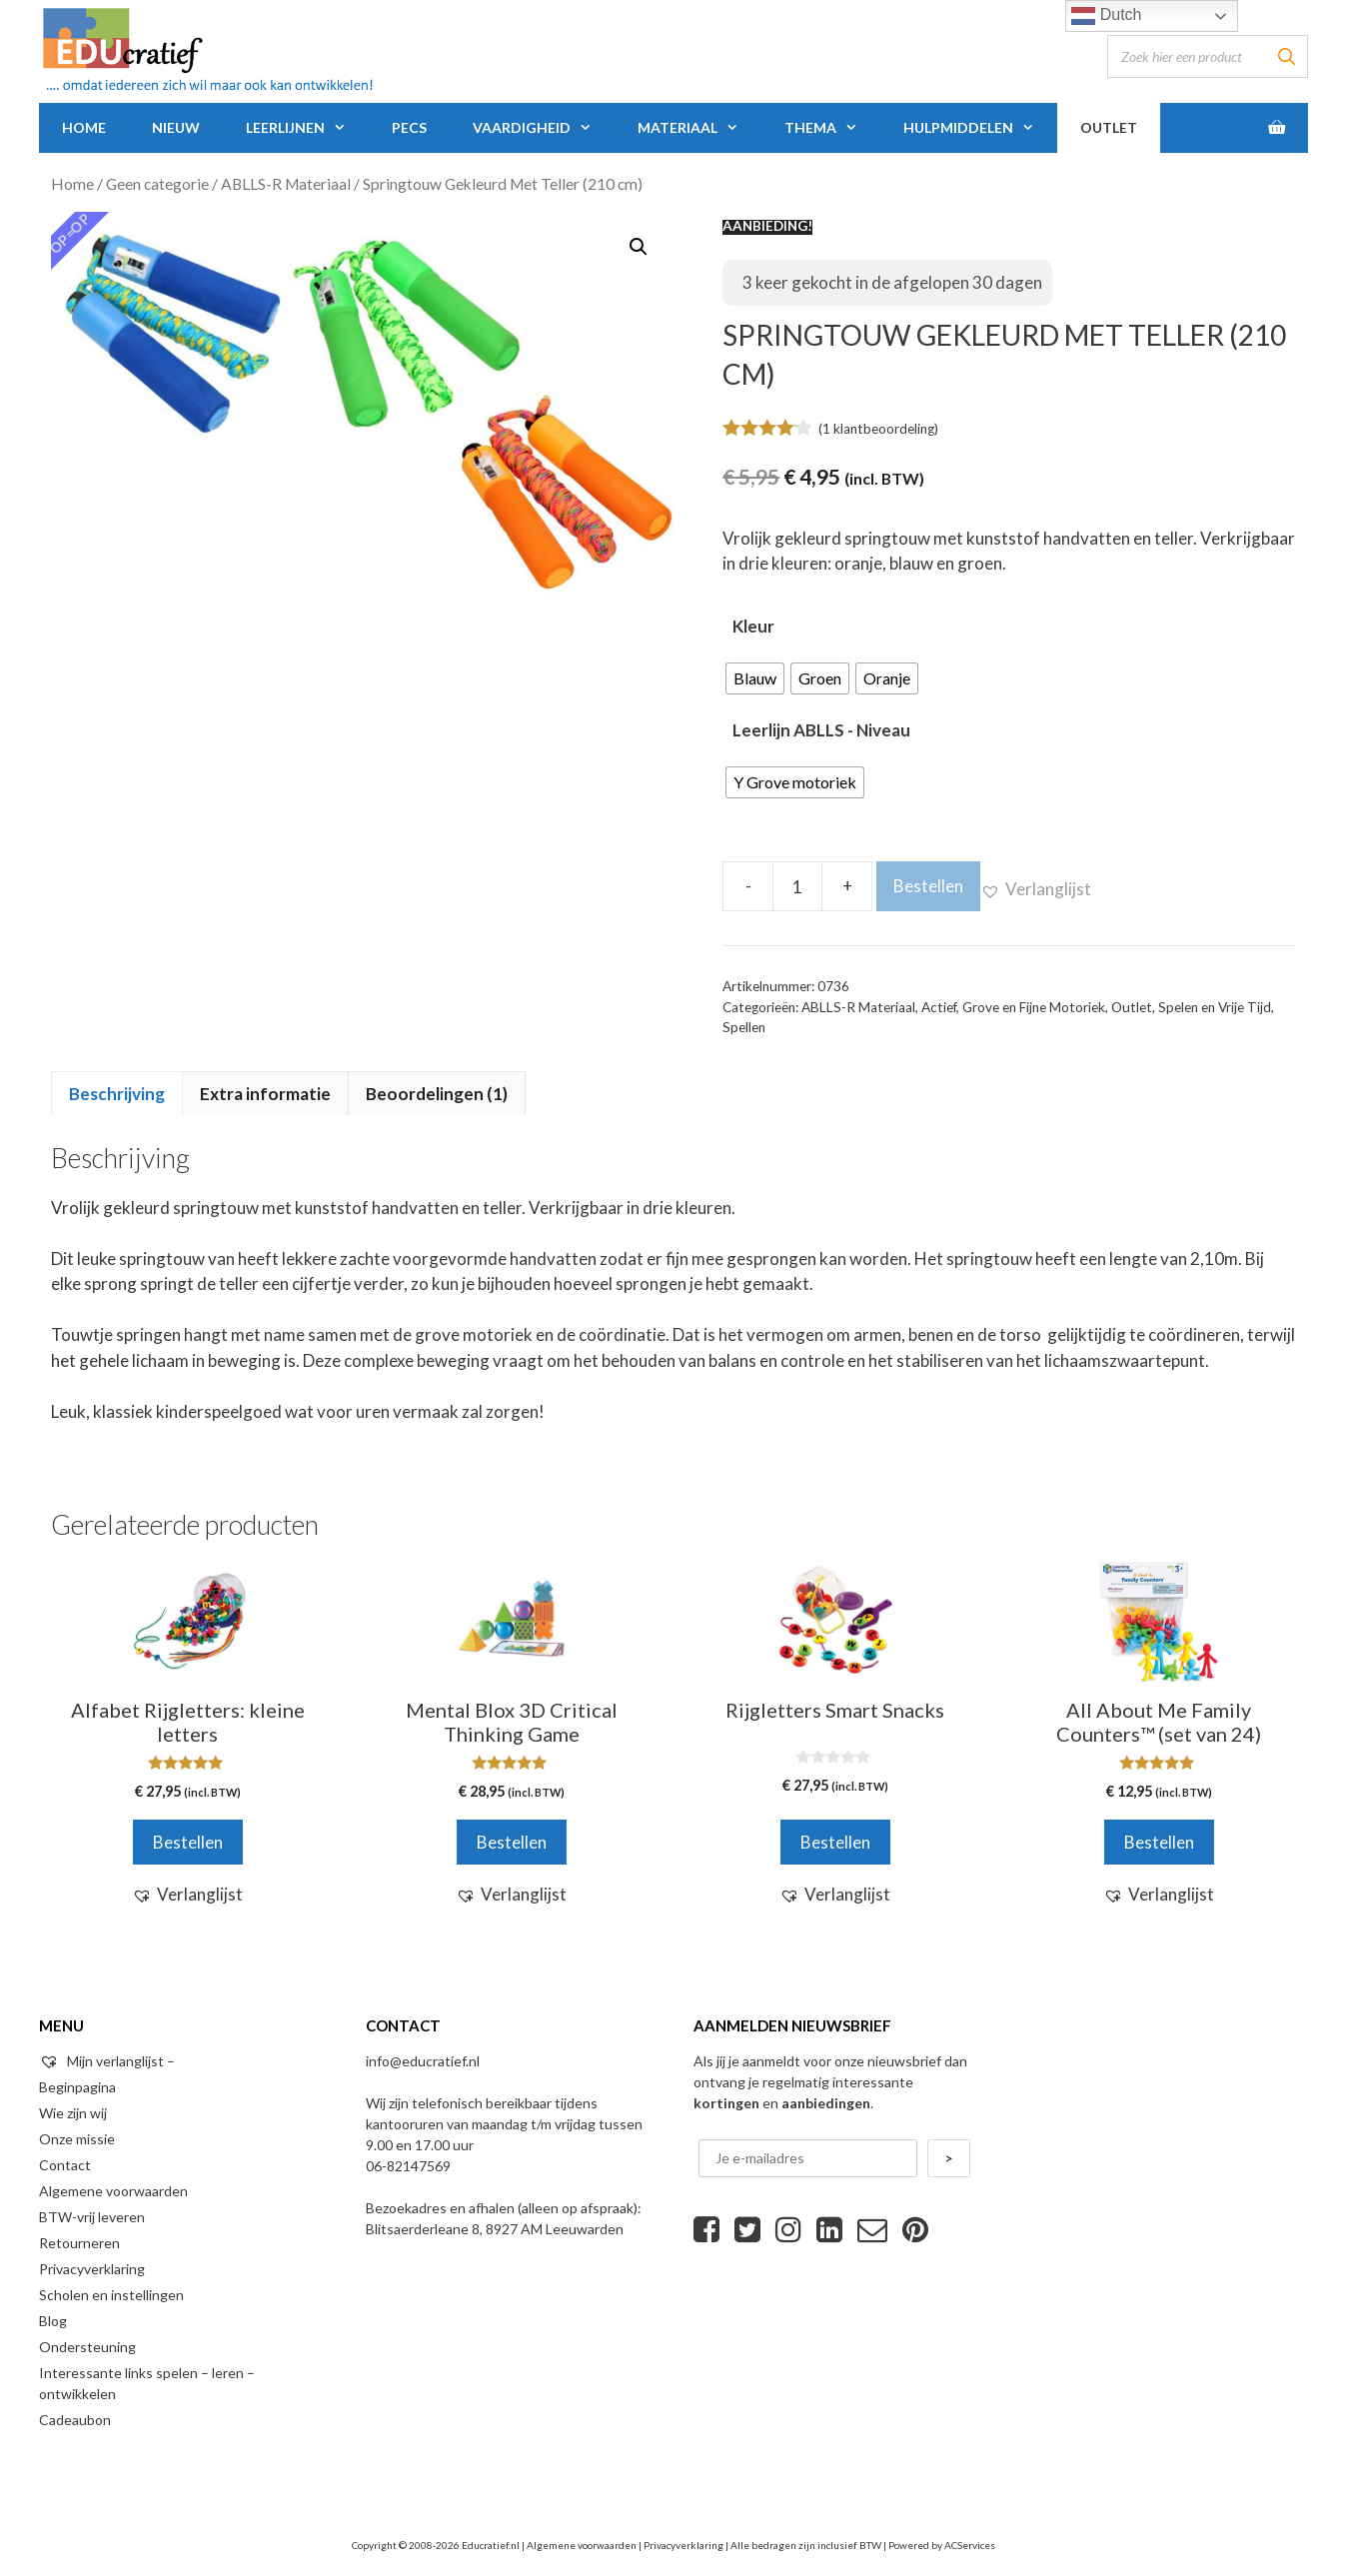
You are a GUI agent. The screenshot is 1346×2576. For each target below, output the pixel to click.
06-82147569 (408, 2165)
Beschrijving (117, 1093)
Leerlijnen (307, 128)
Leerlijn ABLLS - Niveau (821, 729)
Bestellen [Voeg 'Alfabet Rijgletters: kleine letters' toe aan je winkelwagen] (188, 1842)
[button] (1035, 889)
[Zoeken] (1287, 56)
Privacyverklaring (92, 2268)
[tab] (117, 1093)
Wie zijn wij (73, 2112)
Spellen (743, 1027)
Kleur (753, 626)
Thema (832, 128)
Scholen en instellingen (111, 2294)
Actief (938, 1007)
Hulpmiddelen (980, 128)
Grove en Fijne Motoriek (1033, 1007)
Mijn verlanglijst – (107, 2060)
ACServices (969, 2545)
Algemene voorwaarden (113, 2190)
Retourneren (79, 2242)
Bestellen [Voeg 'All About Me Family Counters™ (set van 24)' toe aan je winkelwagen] (1159, 1842)
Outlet (1108, 127)
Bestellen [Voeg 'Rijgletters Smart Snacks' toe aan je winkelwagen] (835, 1842)
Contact (65, 2164)
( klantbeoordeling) (878, 429)
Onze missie (77, 2138)
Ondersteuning (87, 2346)
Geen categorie (157, 184)
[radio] (754, 678)
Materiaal (699, 128)
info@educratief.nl (423, 2060)
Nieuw (176, 127)
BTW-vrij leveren (92, 2216)
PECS (409, 127)
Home (84, 127)
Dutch (1106, 16)
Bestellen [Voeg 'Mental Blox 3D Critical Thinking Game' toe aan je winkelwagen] (512, 1842)
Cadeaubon (75, 2419)
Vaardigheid (544, 128)
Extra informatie (265, 1093)
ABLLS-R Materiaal (286, 184)
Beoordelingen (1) (437, 1093)
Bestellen (928, 885)
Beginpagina (77, 2086)
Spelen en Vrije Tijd (1214, 1007)
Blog (53, 2320)
